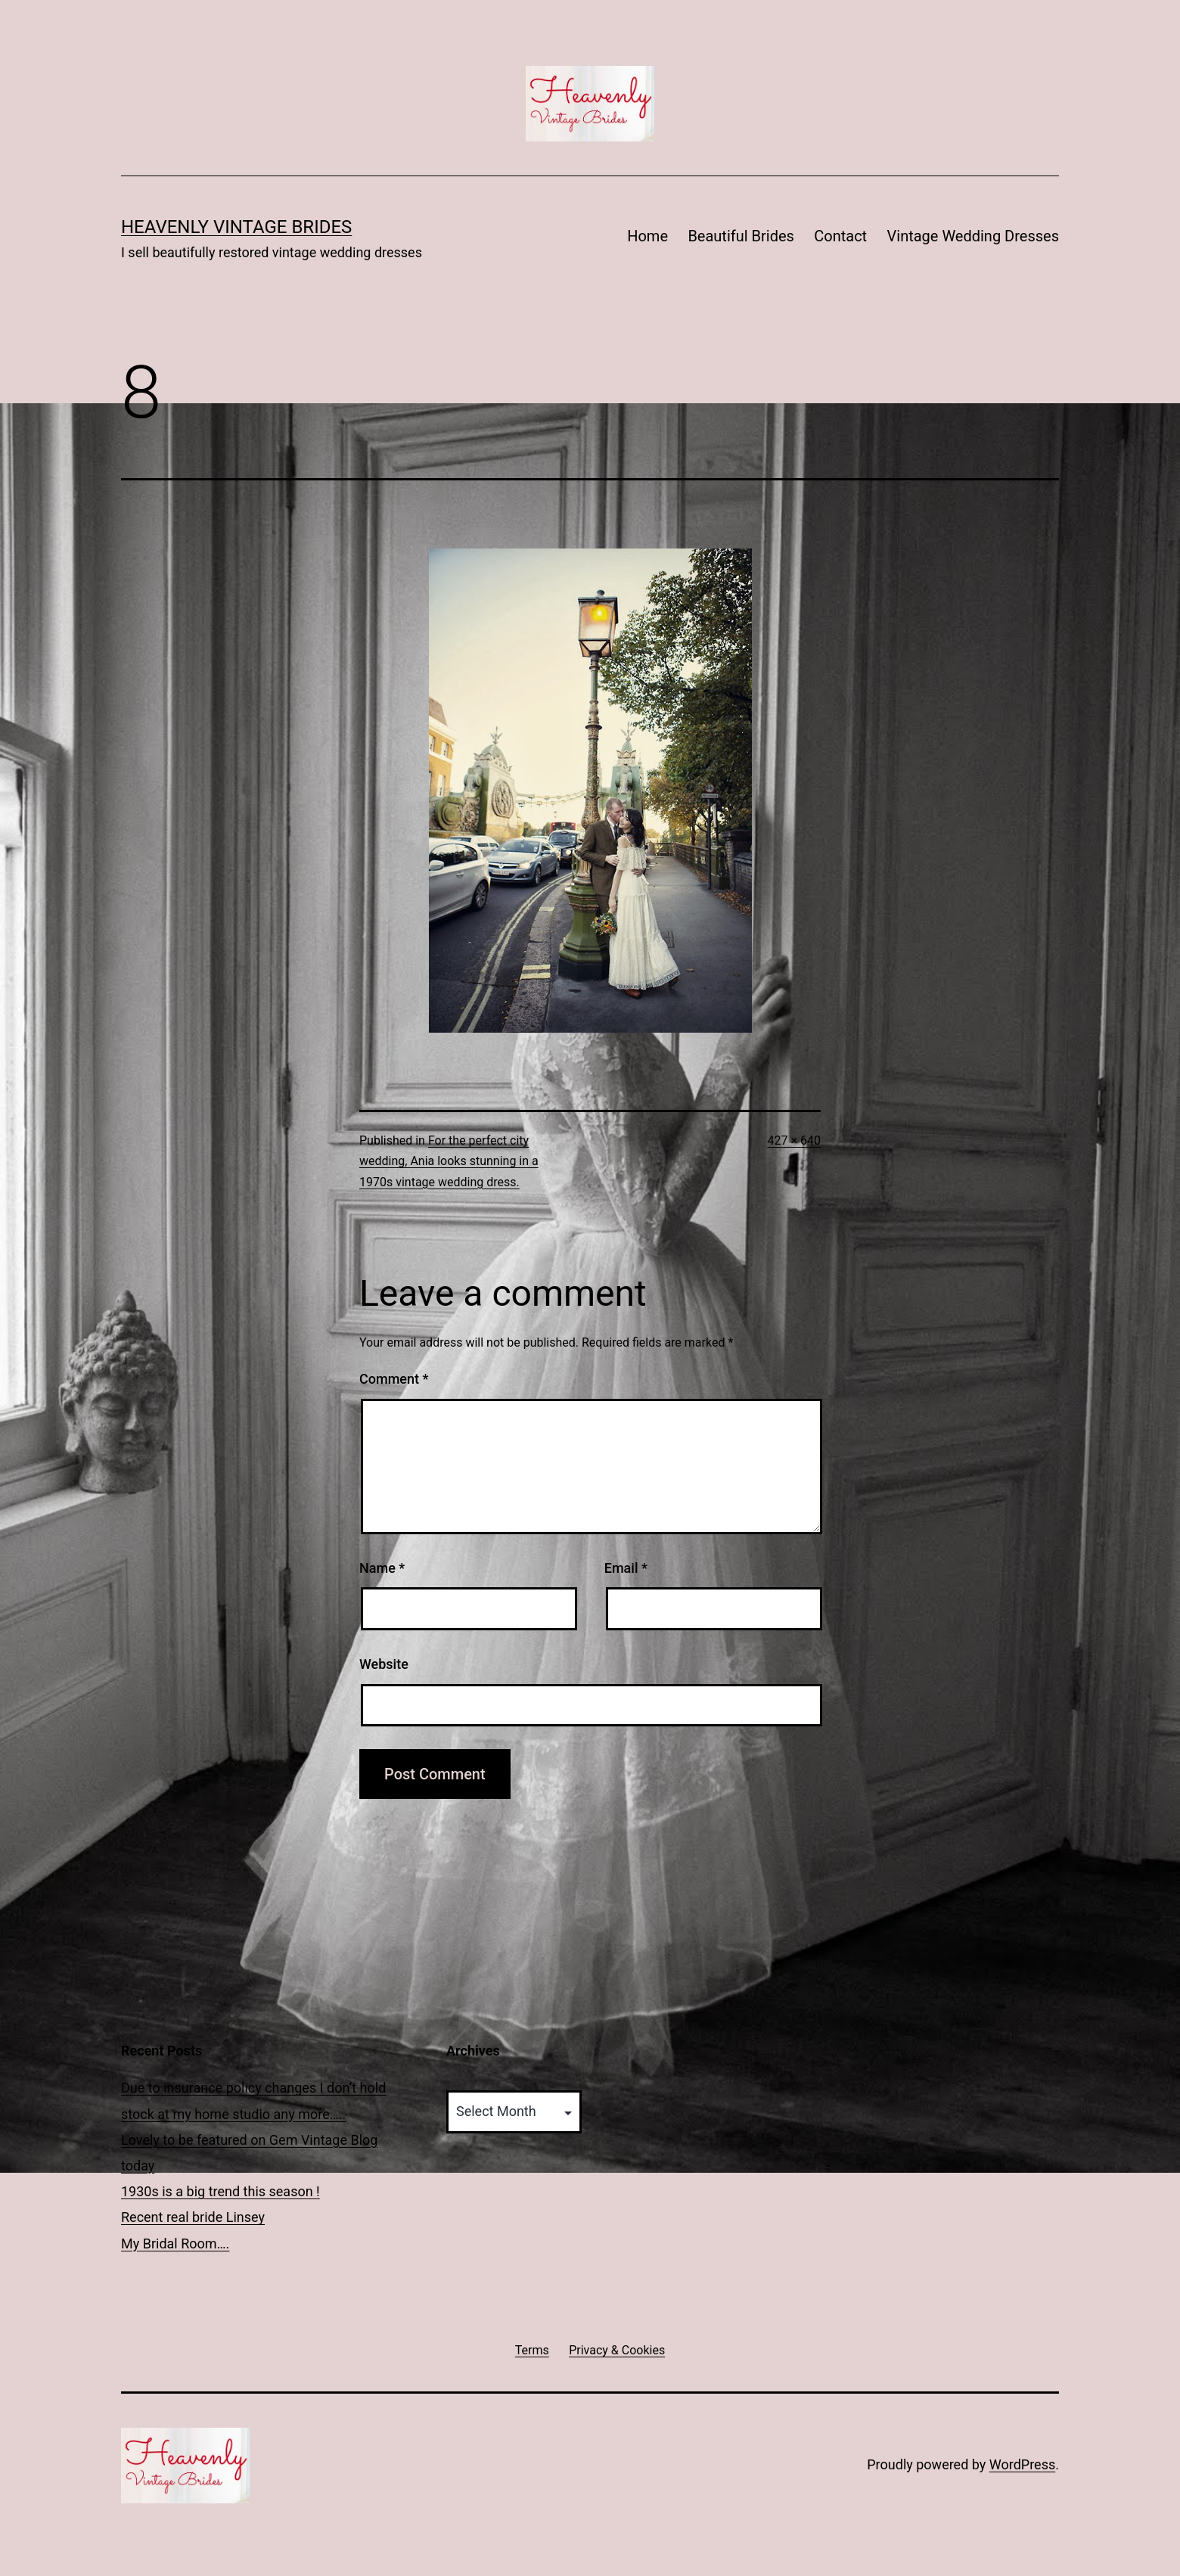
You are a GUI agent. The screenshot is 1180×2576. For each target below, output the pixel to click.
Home (647, 236)
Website (383, 1664)
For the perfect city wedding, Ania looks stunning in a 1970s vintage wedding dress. (449, 1161)
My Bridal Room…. (175, 2243)
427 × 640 (794, 1140)
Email (625, 1568)
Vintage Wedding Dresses (973, 236)
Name (382, 1568)
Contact (840, 236)
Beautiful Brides (741, 236)
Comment (393, 1379)
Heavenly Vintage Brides (236, 227)
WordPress (1022, 2464)
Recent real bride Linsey (193, 2217)
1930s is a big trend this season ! (220, 2191)
